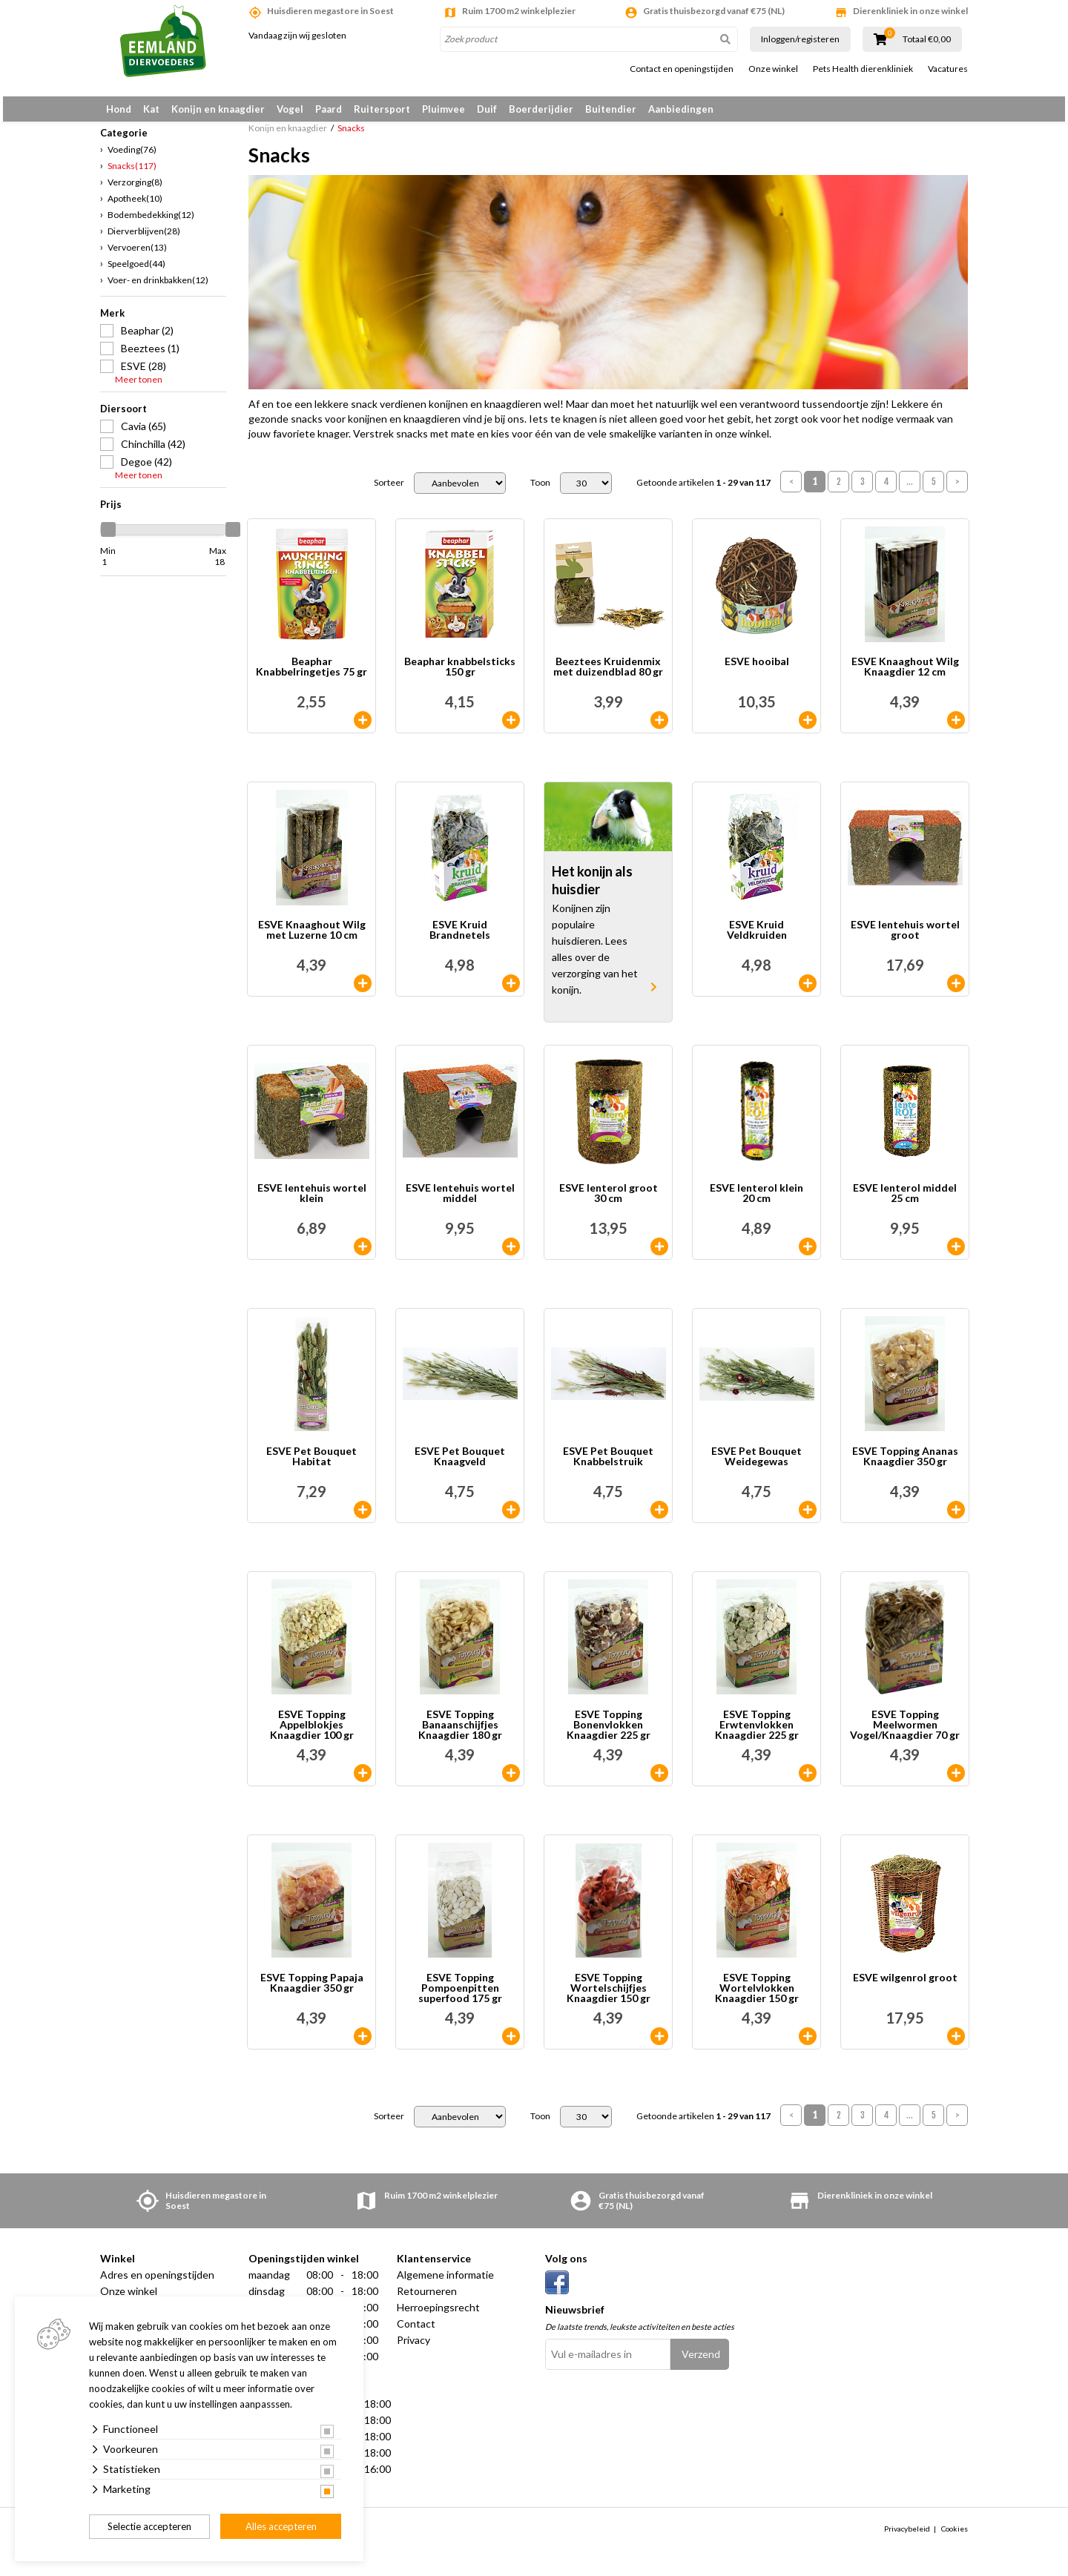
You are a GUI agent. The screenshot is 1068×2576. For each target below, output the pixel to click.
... (909, 490)
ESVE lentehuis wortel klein (311, 1202)
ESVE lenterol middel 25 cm (905, 1202)
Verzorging (135, 190)
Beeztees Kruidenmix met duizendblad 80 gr (608, 676)
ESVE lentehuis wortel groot (905, 939)
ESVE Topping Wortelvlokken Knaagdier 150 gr (757, 1996)
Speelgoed (136, 271)
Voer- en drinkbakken (158, 288)
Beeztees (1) (150, 356)
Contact (416, 2332)
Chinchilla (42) (153, 452)
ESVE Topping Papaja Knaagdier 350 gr (311, 1992)
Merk (112, 321)
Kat (151, 109)
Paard (328, 109)
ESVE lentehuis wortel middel (460, 1202)
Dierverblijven (144, 239)
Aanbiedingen (680, 109)
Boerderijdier (541, 109)
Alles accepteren (281, 2526)
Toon (540, 491)
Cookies (954, 2536)
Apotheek (135, 206)
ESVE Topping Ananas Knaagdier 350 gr (905, 1465)
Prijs (111, 512)
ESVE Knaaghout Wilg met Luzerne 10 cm (312, 939)
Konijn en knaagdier (218, 109)
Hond (118, 109)
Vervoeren (137, 255)
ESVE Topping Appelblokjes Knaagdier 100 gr (312, 1733)
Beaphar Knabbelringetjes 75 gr (311, 676)
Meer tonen (138, 387)
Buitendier (610, 109)
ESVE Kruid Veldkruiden (757, 939)
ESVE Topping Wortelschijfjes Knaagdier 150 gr (608, 1996)
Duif (487, 109)
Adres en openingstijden (157, 2283)
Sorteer (389, 491)
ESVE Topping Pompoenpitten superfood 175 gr (460, 1996)
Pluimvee (443, 109)
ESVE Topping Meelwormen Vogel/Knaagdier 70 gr (905, 1733)
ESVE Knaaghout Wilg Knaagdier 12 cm (905, 676)
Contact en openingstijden (682, 69)
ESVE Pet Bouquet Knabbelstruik (608, 1465)
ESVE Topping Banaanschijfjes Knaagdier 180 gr (460, 1733)
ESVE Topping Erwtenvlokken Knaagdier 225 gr (757, 1733)
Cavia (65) (143, 434)
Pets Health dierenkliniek (863, 69)
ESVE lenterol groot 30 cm (608, 1202)
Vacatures (948, 69)
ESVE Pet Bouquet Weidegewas (756, 1465)
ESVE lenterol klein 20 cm (756, 1202)
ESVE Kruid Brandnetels (459, 939)
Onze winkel (773, 69)
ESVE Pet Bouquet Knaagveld (460, 1465)
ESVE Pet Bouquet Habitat (311, 1465)
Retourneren (427, 2299)
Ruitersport (382, 109)
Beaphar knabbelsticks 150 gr (459, 676)
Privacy (413, 2348)
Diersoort (123, 417)
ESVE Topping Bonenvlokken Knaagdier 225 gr (608, 1733)
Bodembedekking (151, 222)
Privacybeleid (907, 2536)
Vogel (290, 109)
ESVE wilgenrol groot (905, 1986)
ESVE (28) (143, 374)
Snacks (132, 173)
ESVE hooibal (757, 670)
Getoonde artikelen (703, 491)
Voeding (132, 157)
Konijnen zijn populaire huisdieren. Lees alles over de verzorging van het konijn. (595, 958)
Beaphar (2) (147, 338)
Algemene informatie (445, 2283)
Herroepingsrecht (438, 2316)
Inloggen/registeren (800, 38)
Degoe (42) (146, 469)
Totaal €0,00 (927, 39)
